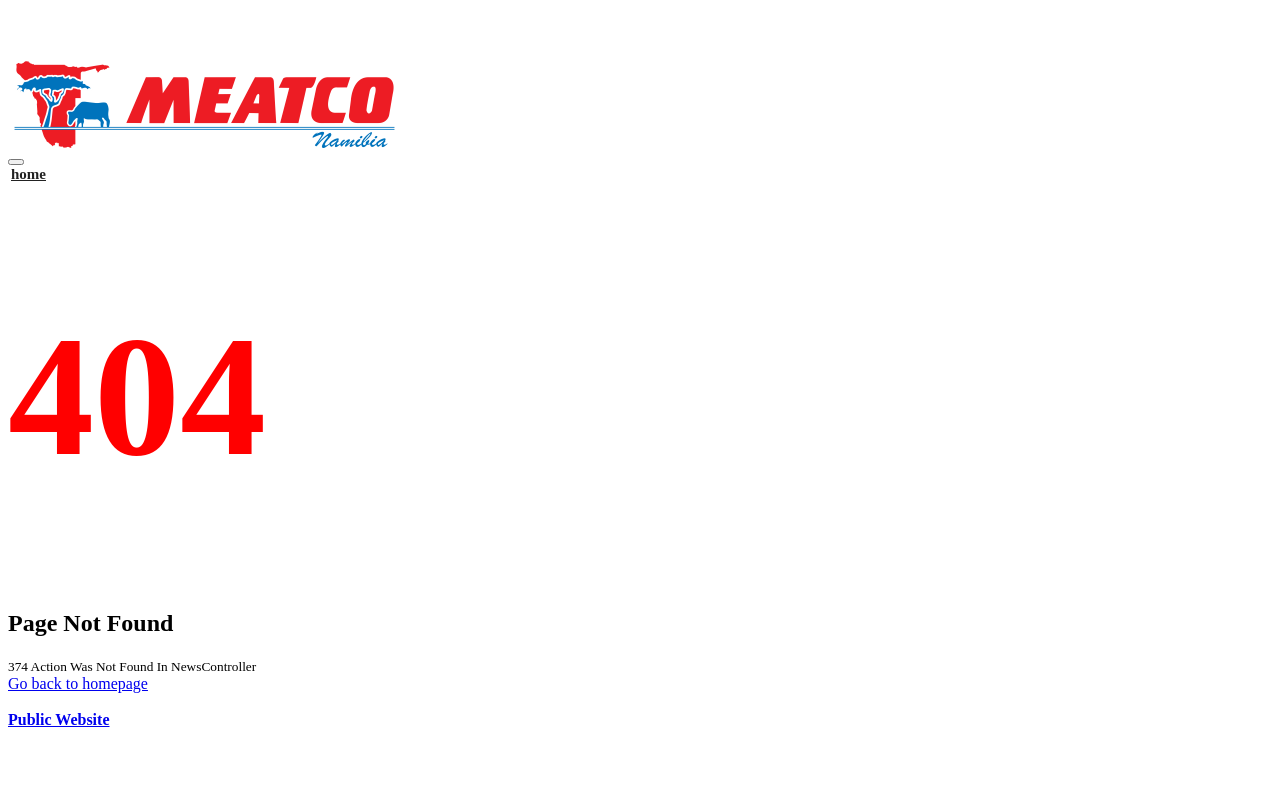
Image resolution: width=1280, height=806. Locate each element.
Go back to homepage (78, 683)
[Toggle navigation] (16, 162)
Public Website (59, 719)
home (28, 174)
